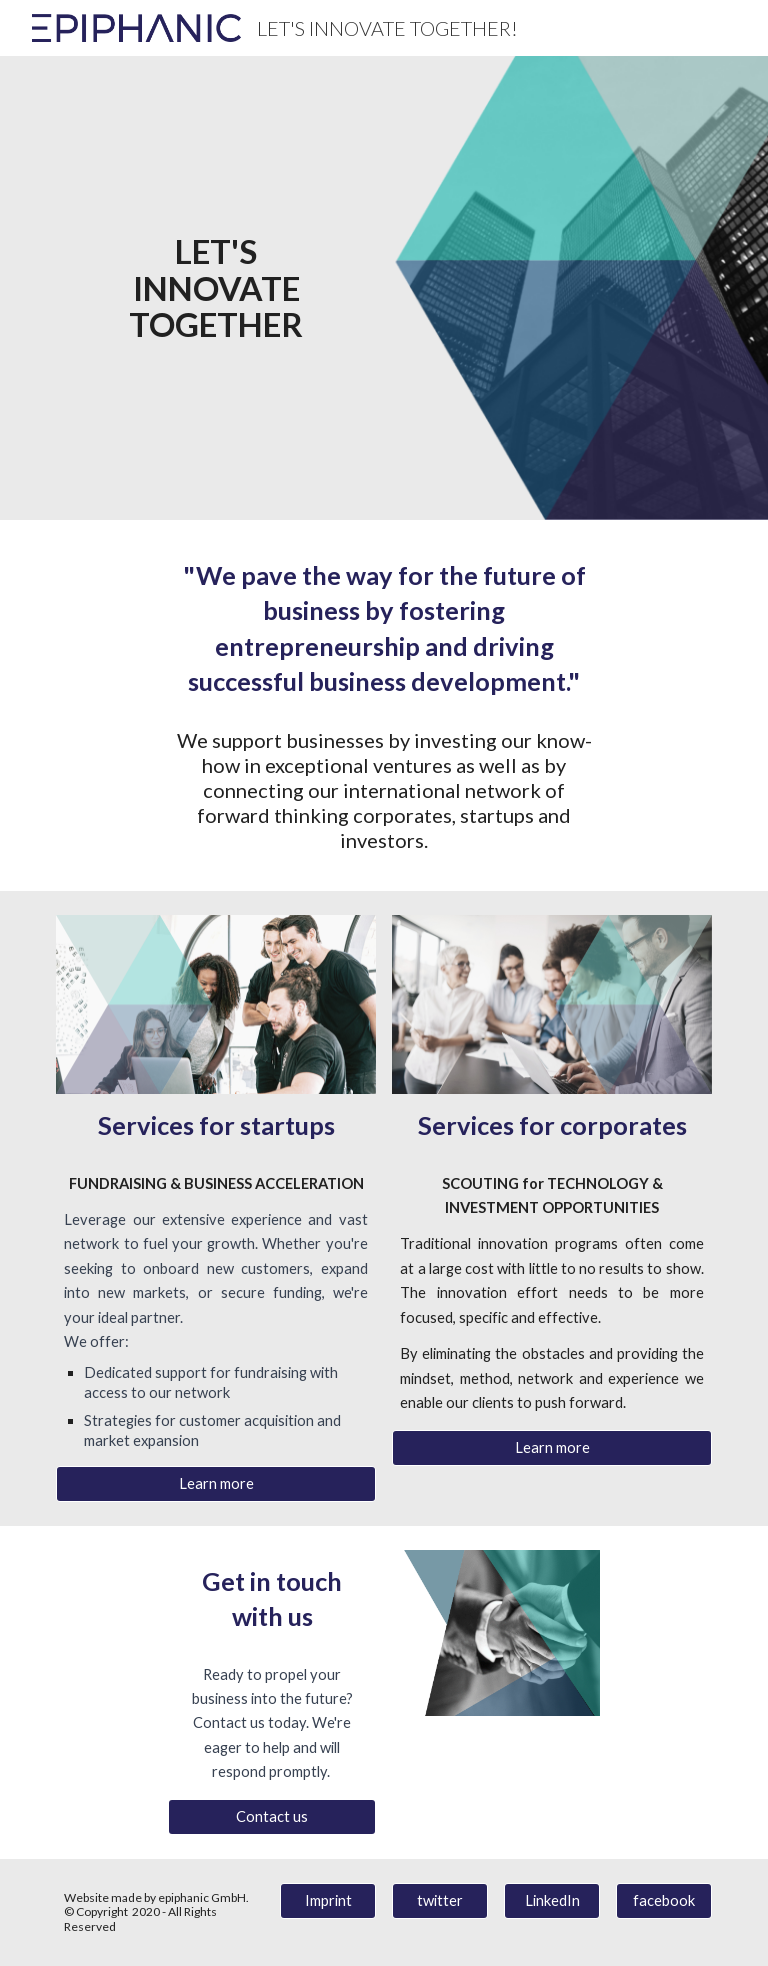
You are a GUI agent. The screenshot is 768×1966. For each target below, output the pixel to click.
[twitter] (439, 1901)
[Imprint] (327, 1901)
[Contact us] (271, 1817)
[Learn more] (215, 1484)
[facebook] (663, 1901)
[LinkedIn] (551, 1901)
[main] (215, 288)
